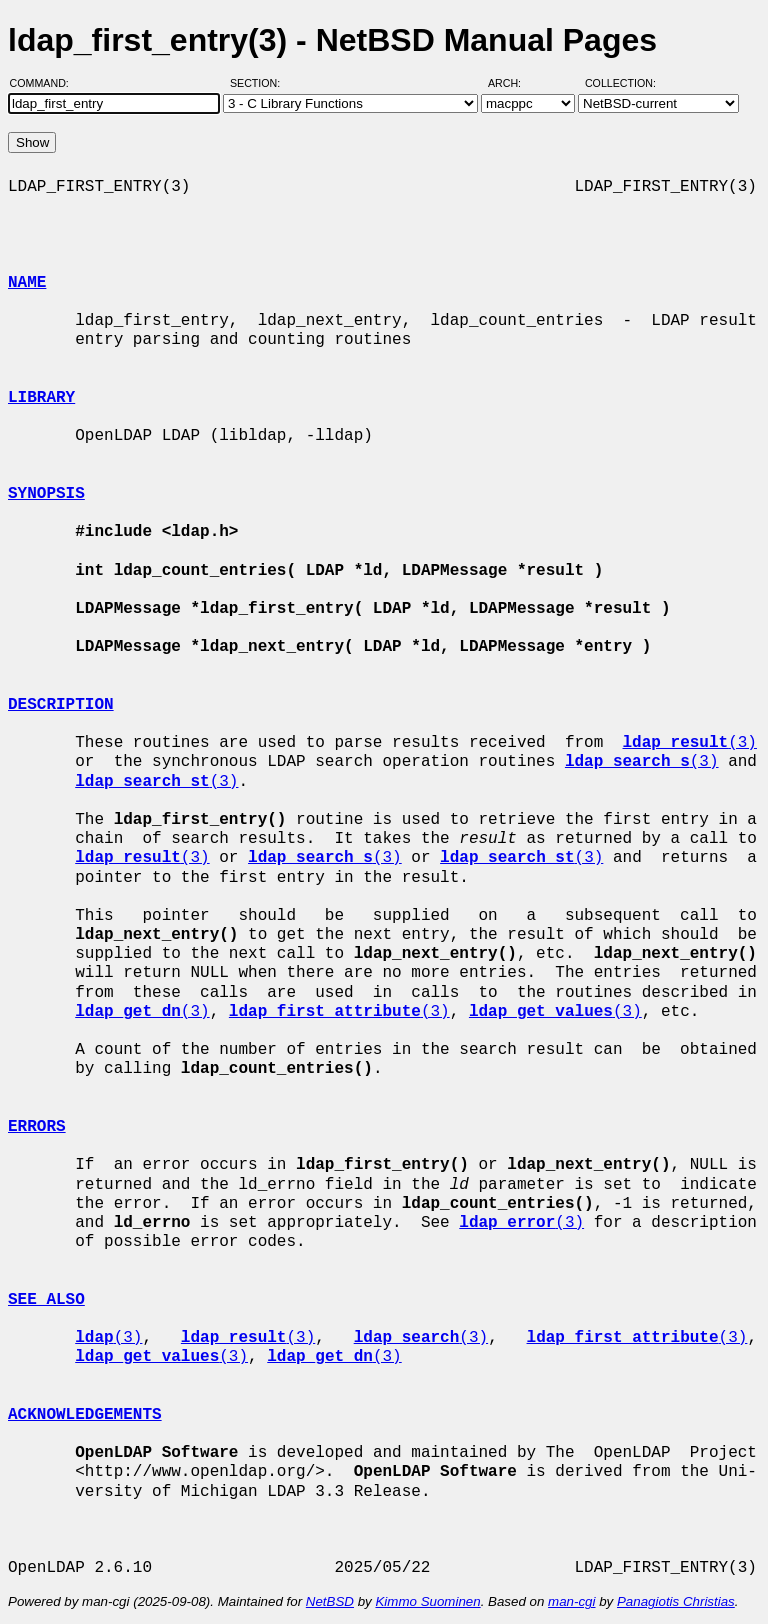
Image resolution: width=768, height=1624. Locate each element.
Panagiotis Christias (676, 1601)
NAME (27, 283)
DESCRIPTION (61, 705)
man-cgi (571, 1601)
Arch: (513, 83)
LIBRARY (41, 398)
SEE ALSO (46, 1300)
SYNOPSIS (46, 494)
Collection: (620, 83)
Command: (45, 83)
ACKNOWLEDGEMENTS (85, 1415)
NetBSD (330, 1601)
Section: (259, 83)
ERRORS (37, 1127)
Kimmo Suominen (427, 1601)
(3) (689, 743)
